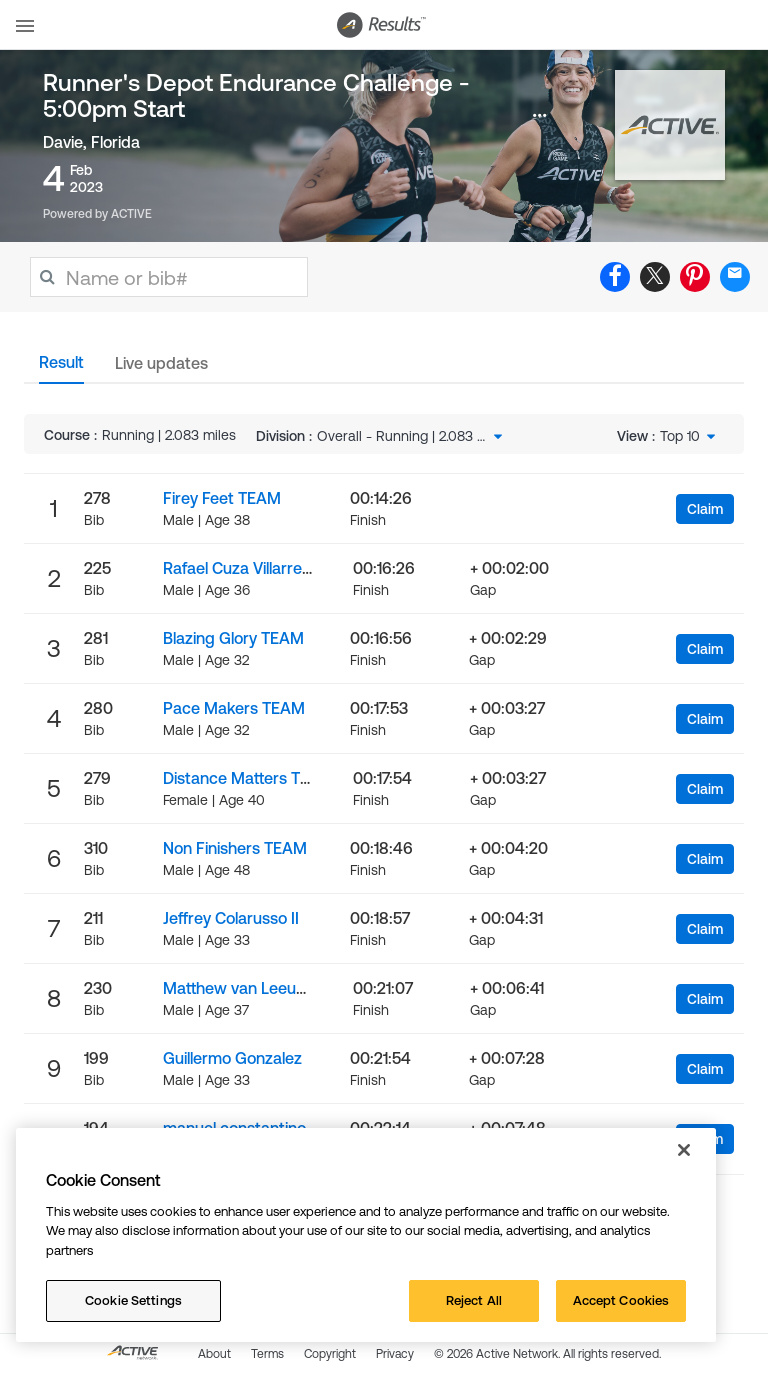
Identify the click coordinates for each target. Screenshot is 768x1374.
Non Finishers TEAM (235, 848)
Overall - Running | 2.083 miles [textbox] (402, 436)
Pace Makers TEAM (234, 708)
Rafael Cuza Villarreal (238, 568)
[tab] (61, 368)
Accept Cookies (621, 1300)
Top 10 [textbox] (680, 436)
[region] (366, 1235)
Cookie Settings (133, 1300)
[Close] (684, 1150)
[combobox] (411, 436)
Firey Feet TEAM (222, 498)
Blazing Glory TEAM (233, 638)
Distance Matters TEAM (248, 778)
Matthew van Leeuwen (245, 988)
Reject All (474, 1300)
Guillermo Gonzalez (232, 1058)
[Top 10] (689, 436)
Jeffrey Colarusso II (231, 918)
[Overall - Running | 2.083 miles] (411, 436)
